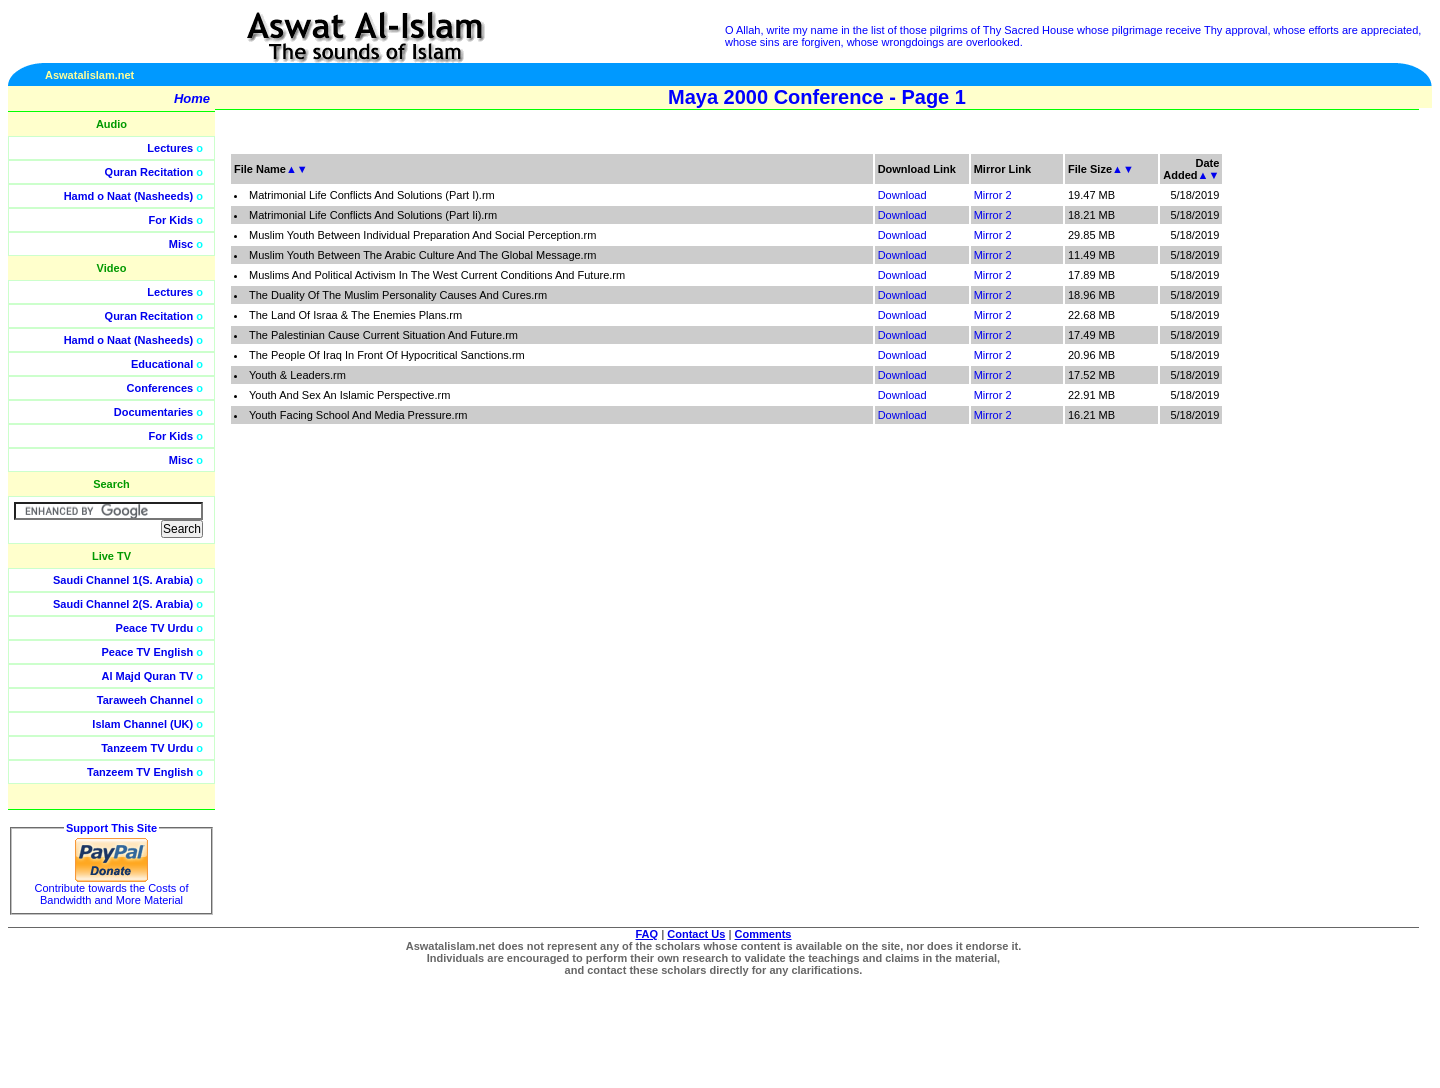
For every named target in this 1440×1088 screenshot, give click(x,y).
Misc (181, 244)
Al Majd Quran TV (148, 676)
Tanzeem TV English (140, 772)
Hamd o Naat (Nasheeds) (129, 196)
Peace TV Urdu (155, 628)
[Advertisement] (1345, 450)
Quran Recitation (149, 172)
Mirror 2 (993, 195)
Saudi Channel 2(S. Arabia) (123, 604)
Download (902, 195)
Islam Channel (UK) (142, 724)
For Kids (171, 220)
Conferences (160, 388)
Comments (763, 934)
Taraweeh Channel (145, 700)
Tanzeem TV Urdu (147, 748)
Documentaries (153, 412)
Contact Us (696, 934)
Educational (162, 364)
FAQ (647, 934)
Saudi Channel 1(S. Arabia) (123, 580)
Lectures (170, 148)
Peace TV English (148, 652)
